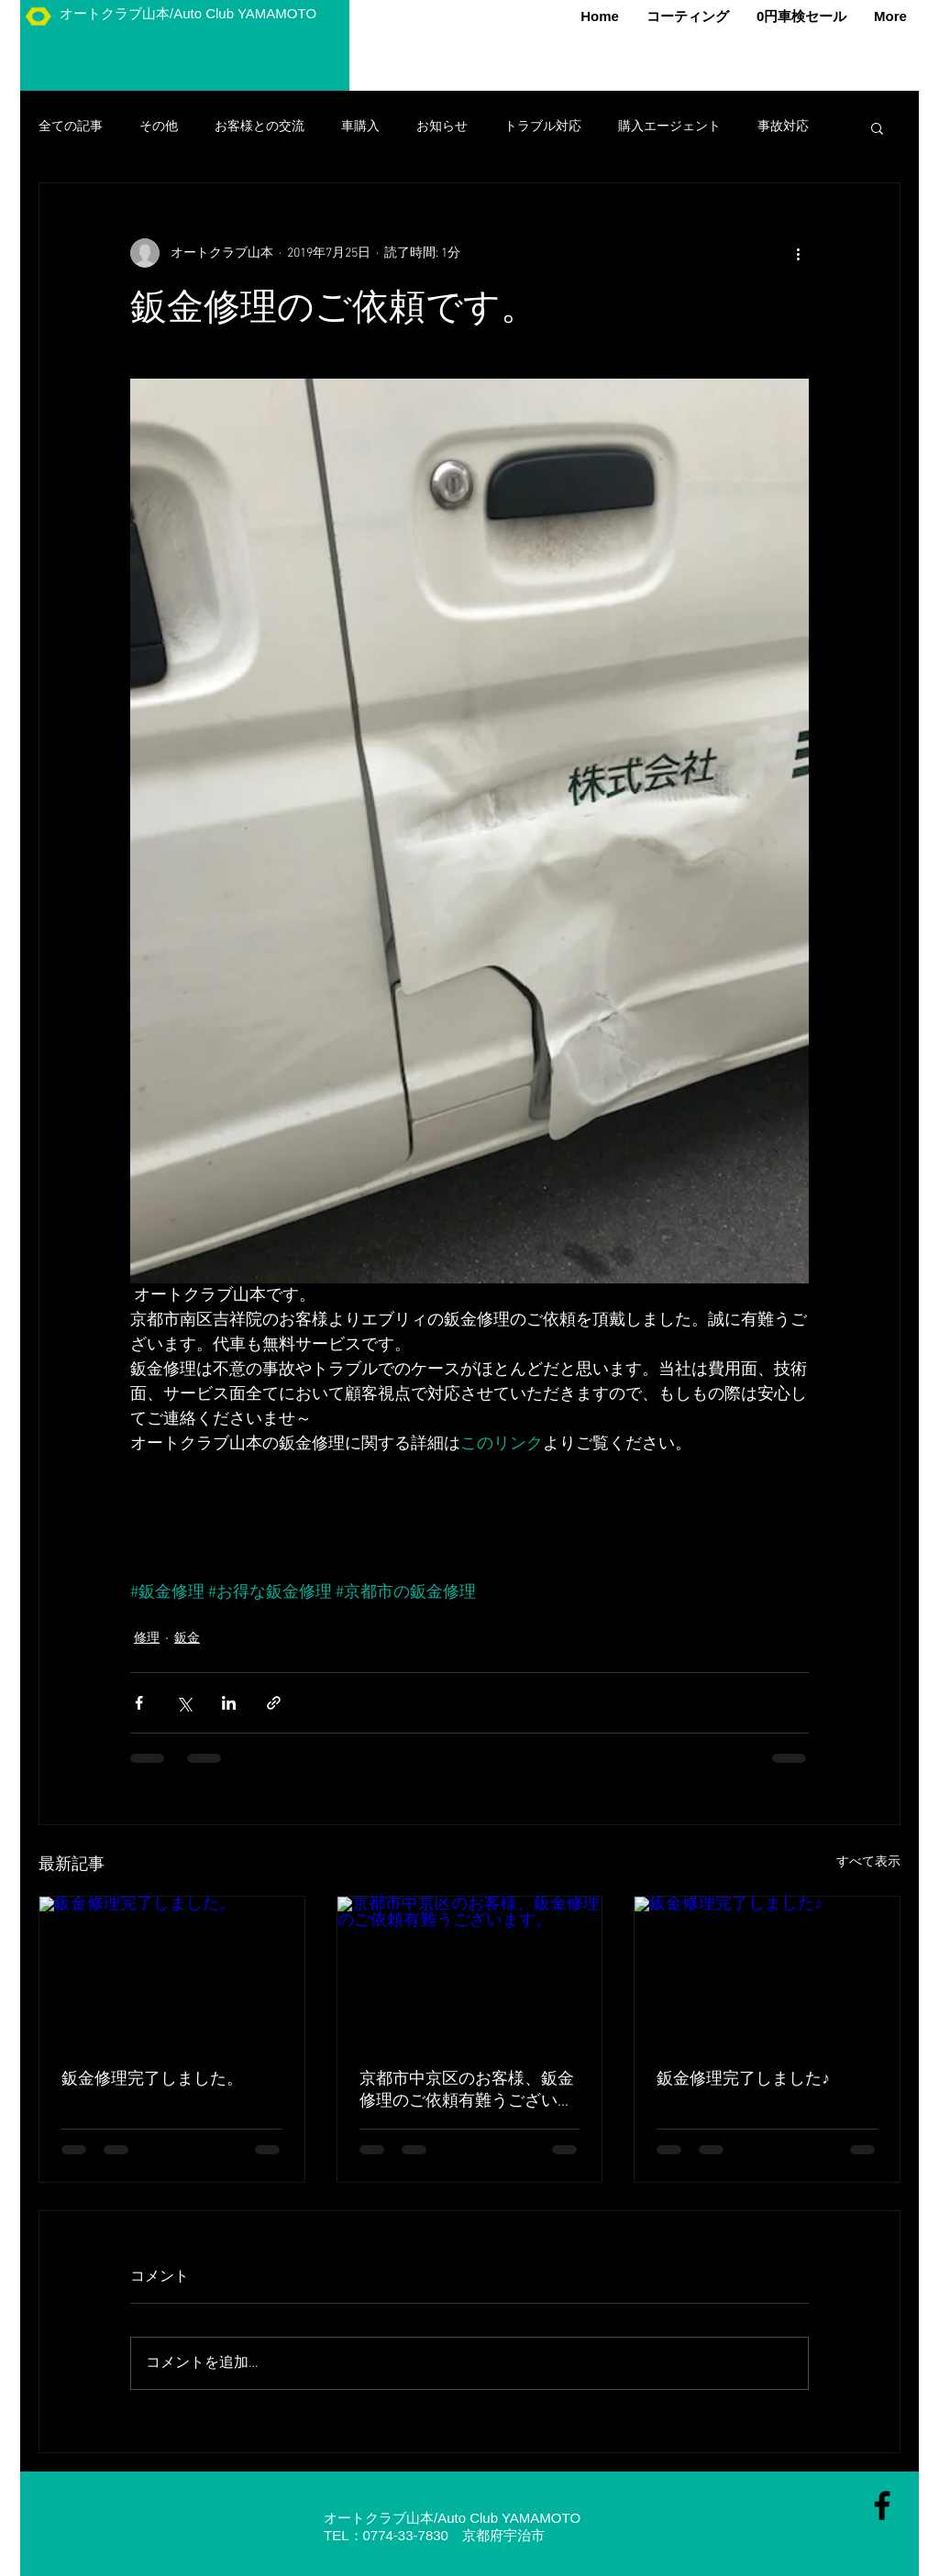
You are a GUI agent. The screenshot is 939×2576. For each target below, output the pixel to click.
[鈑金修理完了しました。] (171, 1971)
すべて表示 (868, 1862)
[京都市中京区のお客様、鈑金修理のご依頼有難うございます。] (469, 1971)
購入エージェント (669, 127)
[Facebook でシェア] (139, 1703)
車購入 (360, 127)
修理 (147, 1638)
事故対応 (783, 127)
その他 (158, 127)
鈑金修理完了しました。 (152, 2079)
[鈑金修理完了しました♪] (767, 1971)
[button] (877, 127)
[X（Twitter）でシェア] (184, 1703)
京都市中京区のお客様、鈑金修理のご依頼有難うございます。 (466, 2090)
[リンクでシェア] (273, 1703)
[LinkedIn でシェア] (229, 1703)
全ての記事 (71, 127)
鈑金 (187, 1638)
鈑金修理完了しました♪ (743, 2079)
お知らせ (442, 127)
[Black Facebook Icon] (882, 2505)
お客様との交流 (259, 127)
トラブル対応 (542, 127)
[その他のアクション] (798, 253)
